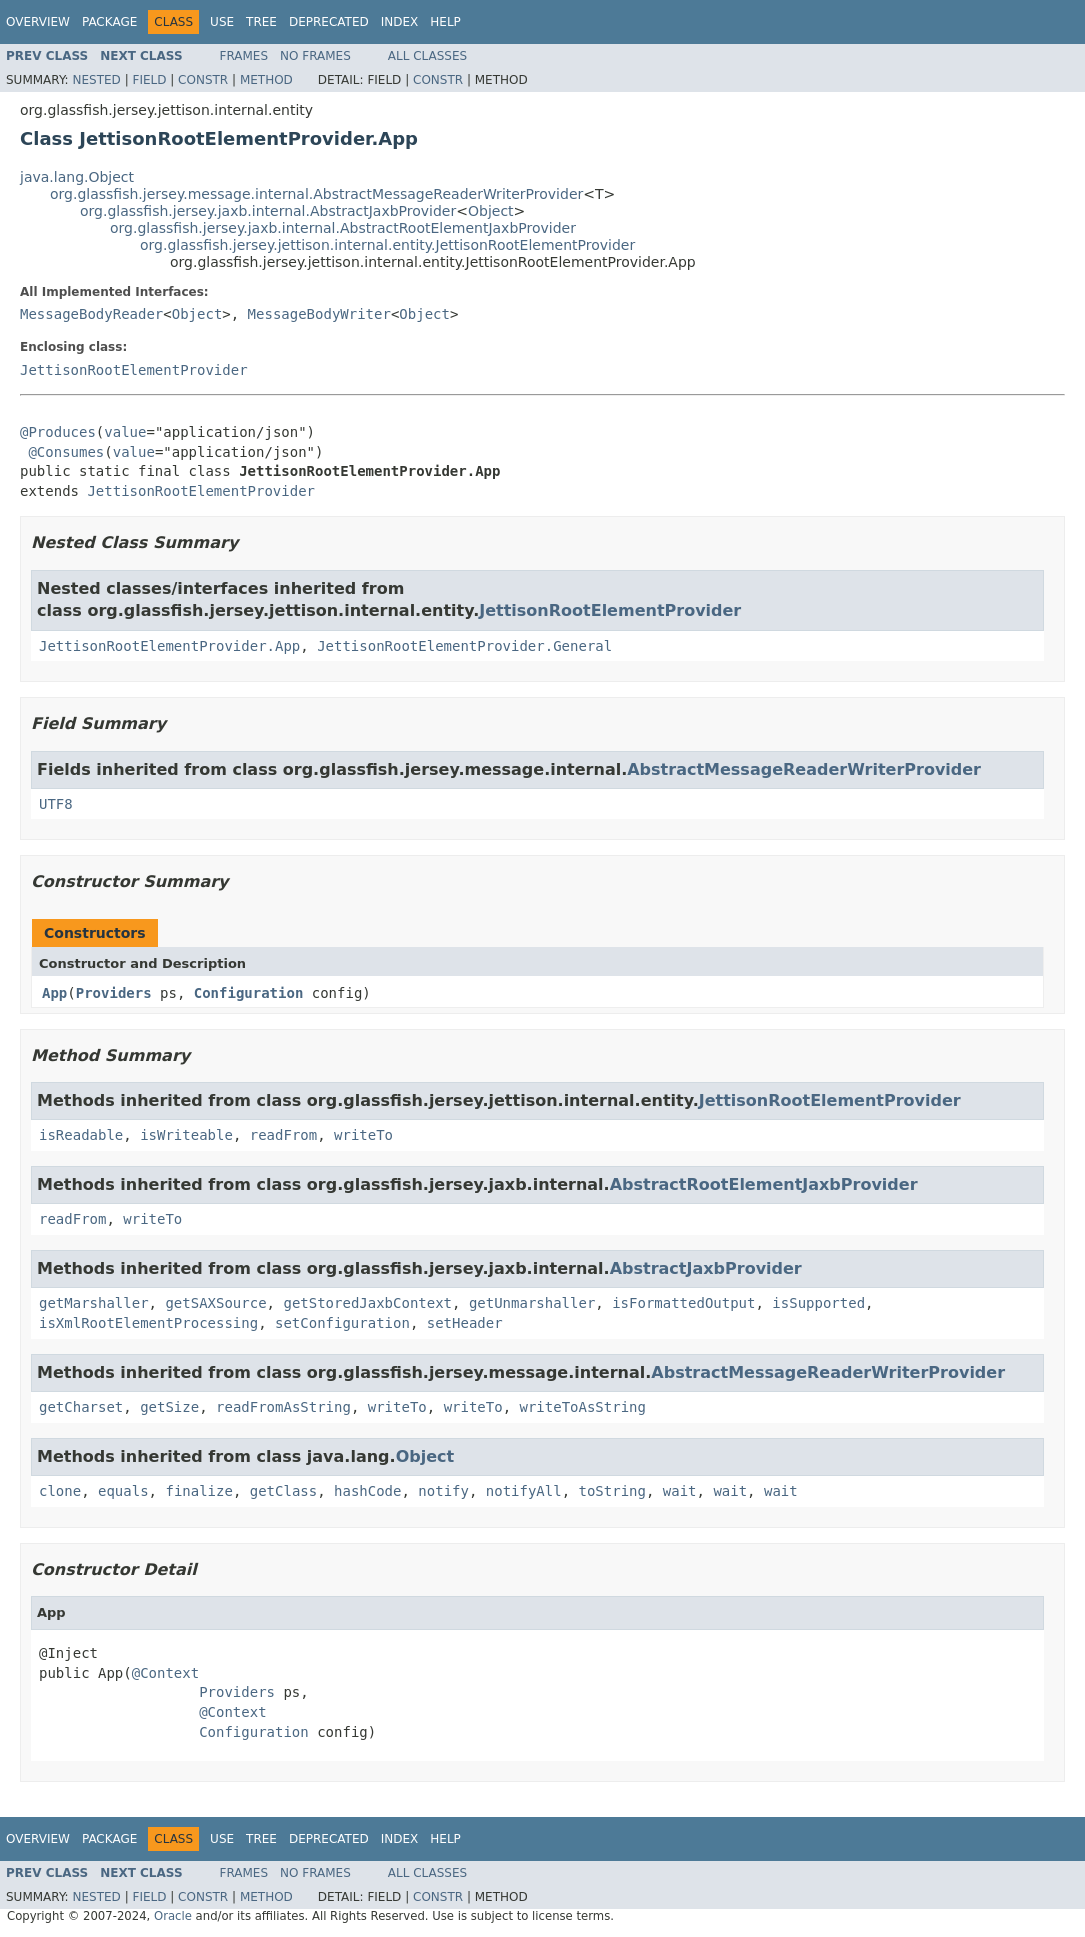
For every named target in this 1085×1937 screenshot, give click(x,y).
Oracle (173, 1916)
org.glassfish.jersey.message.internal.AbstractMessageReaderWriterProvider (316, 194)
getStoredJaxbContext (367, 1303)
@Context (165, 1673)
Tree (261, 22)
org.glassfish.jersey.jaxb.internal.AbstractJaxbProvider (268, 211)
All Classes (427, 56)
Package (109, 22)
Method (266, 80)
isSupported (818, 1303)
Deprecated (329, 22)
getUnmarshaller (532, 1303)
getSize (169, 1407)
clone (60, 1491)
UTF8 (56, 804)
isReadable (81, 1135)
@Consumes (66, 452)
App (54, 993)
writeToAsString (583, 1407)
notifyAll (524, 1491)
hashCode (367, 1491)
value (125, 432)
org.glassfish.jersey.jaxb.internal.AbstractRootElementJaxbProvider (343, 228)
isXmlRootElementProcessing (148, 1323)
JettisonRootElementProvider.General (464, 646)
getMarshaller (94, 1303)
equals (123, 1491)
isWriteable (186, 1135)
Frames (244, 56)
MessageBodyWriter (319, 314)
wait (680, 1491)
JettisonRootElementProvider (134, 370)
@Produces (58, 432)
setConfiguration (342, 1323)
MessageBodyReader (91, 314)
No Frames (315, 56)
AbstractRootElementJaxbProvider (764, 1184)
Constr (203, 80)
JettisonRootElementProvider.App (169, 646)
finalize (198, 1491)
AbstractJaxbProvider (706, 1268)
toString (612, 1491)
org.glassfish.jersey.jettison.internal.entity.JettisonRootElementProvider (387, 245)
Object (491, 211)
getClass (283, 1491)
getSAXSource (215, 1303)
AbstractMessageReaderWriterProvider (804, 769)
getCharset (81, 1407)
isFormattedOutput (683, 1303)
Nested (96, 80)
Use (222, 22)
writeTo (363, 1135)
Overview (38, 22)
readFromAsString (283, 1407)
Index (400, 22)
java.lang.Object (77, 177)
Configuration (249, 993)
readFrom (283, 1135)
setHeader (465, 1323)
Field (149, 80)
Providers (114, 993)
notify (443, 1491)
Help (445, 22)
